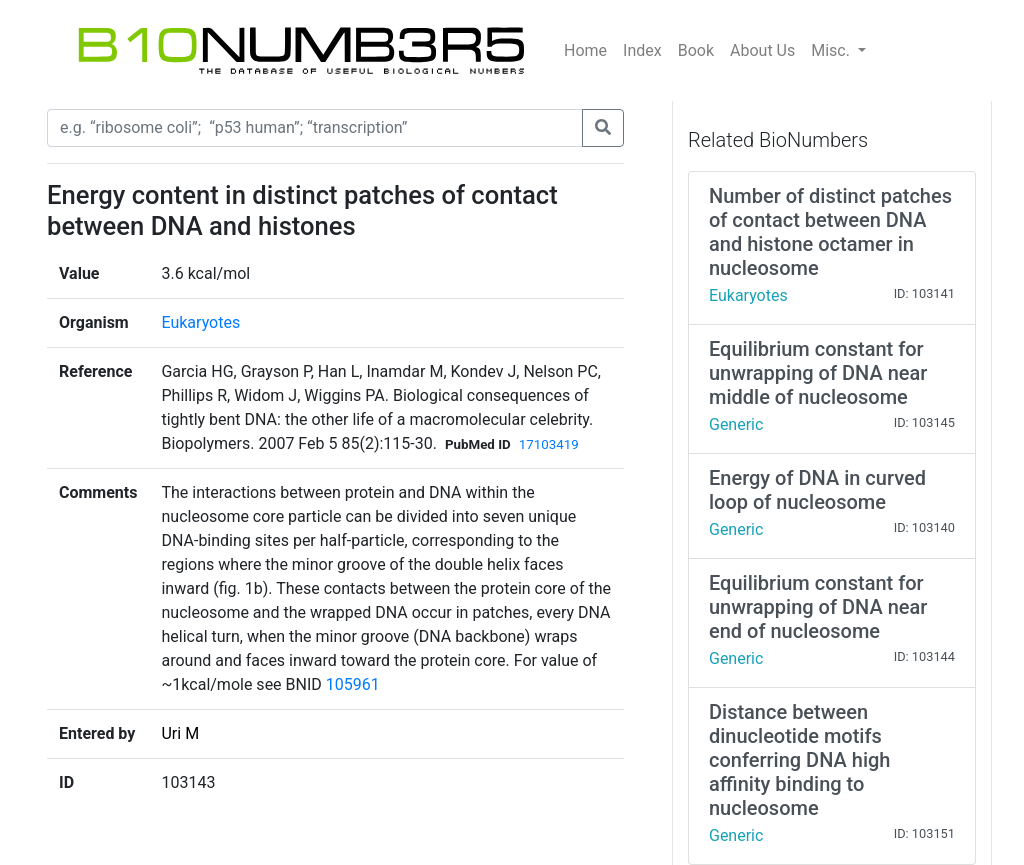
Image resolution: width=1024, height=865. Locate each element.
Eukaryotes (200, 322)
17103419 (549, 444)
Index (642, 50)
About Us (762, 50)
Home (585, 50)
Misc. (832, 50)
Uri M (180, 733)
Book (696, 50)
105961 (353, 684)
